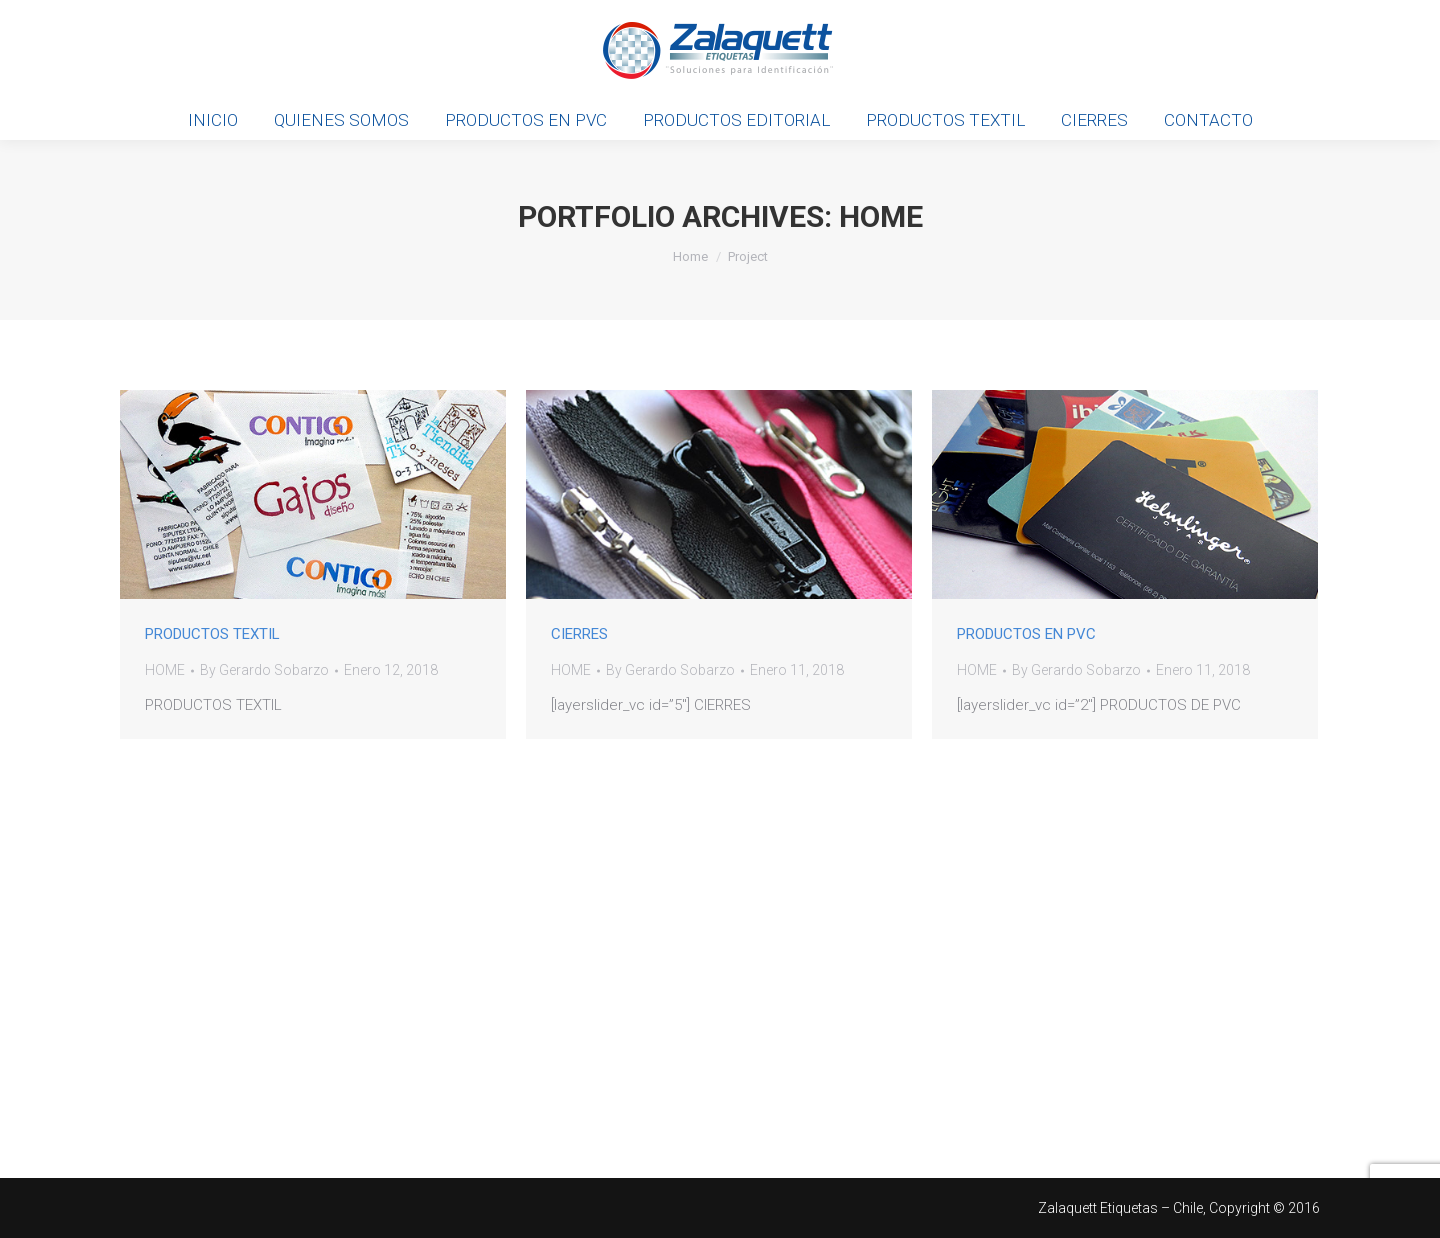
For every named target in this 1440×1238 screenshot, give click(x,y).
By (264, 670)
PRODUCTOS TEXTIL (212, 634)
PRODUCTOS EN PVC (1026, 634)
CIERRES (579, 634)
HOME (165, 670)
